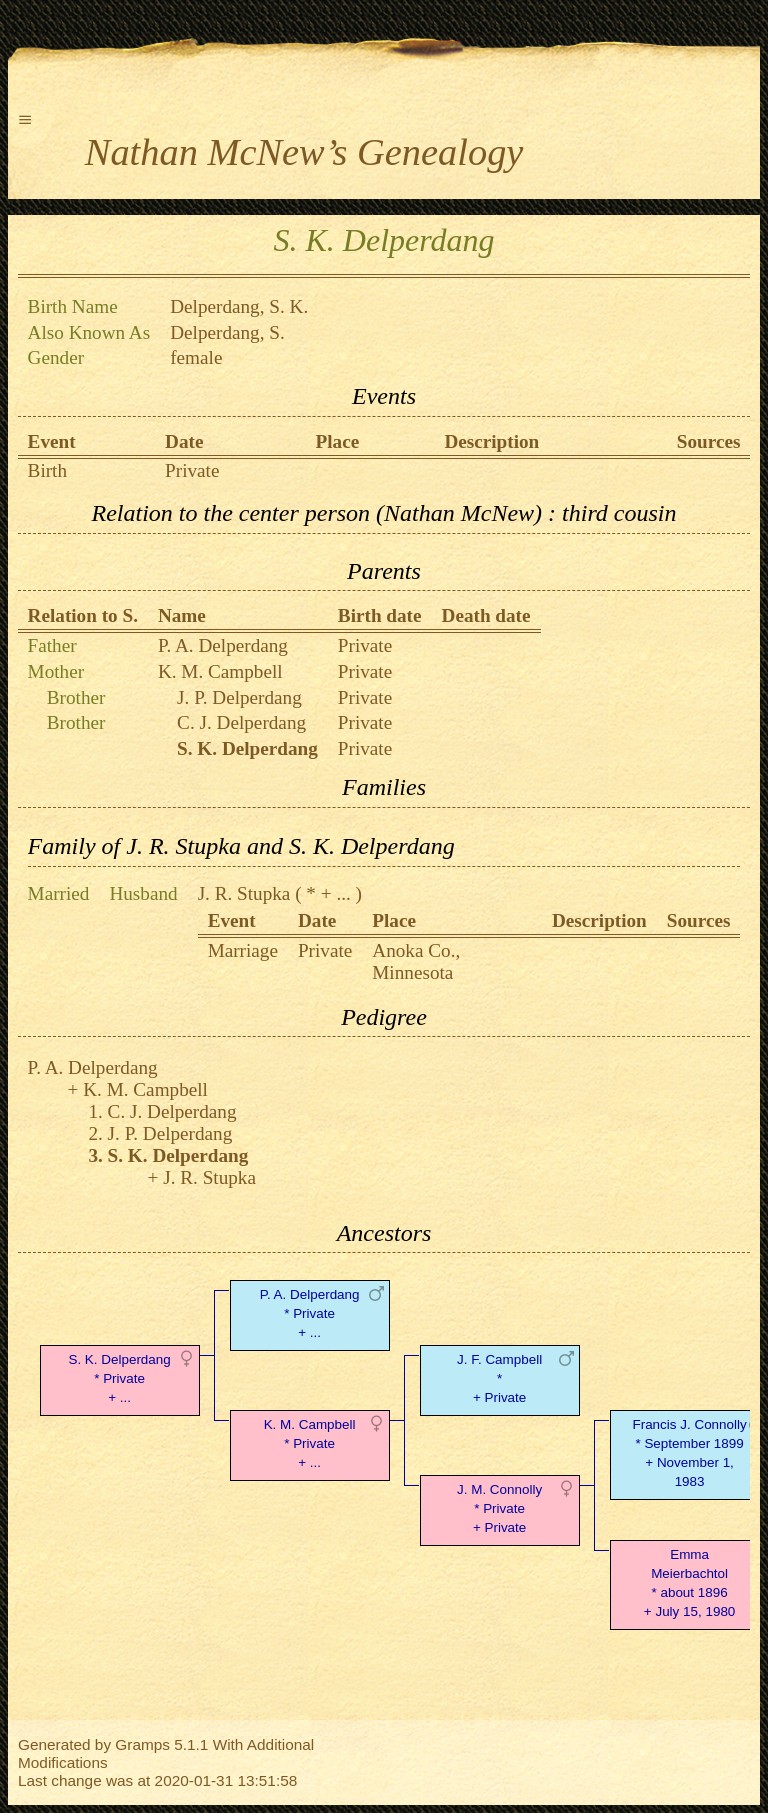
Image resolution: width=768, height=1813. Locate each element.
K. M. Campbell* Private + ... (310, 1443)
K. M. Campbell (220, 671)
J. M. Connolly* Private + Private (499, 1508)
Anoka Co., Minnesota (416, 961)
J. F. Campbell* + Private (499, 1378)
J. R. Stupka (244, 893)
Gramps (142, 1744)
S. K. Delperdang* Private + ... (119, 1378)
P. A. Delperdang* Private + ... (310, 1313)
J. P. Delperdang (239, 697)
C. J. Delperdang (241, 722)
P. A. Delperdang (223, 645)
